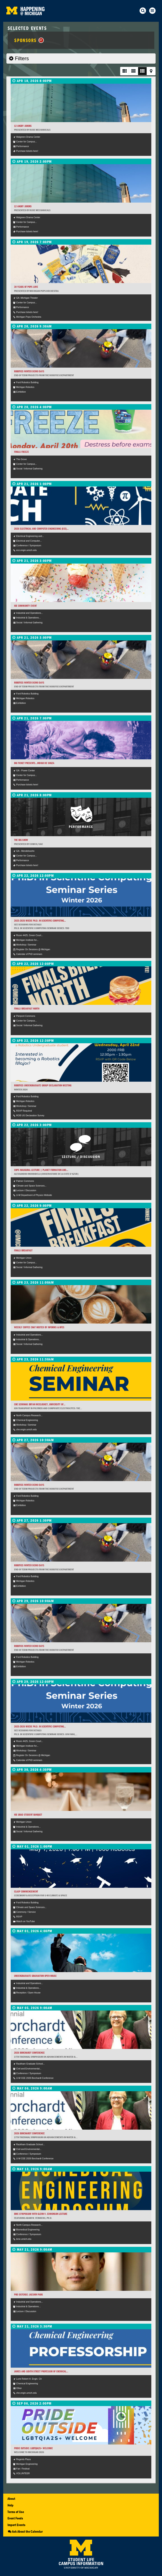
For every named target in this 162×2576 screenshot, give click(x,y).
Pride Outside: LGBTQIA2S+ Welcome (33, 2448)
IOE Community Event (25, 606)
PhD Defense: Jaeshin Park (28, 2294)
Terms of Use (15, 2512)
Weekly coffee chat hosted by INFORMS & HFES (39, 1327)
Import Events (16, 2525)
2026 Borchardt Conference (29, 2052)
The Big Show (21, 840)
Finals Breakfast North (26, 1008)
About (11, 2498)
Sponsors (29, 40)
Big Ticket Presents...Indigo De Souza (34, 763)
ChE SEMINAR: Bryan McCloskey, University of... (39, 1404)
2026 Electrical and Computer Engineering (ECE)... (41, 528)
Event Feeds (15, 2518)
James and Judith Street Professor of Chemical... (41, 2371)
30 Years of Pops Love (26, 287)
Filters (19, 58)
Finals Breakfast (23, 1250)
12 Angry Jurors (23, 126)
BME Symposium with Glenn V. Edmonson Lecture (40, 2214)
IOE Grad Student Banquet (28, 1814)
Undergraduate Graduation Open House (35, 1976)
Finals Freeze (21, 452)
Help (10, 2505)
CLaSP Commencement (26, 1891)
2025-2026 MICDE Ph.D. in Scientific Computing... (40, 920)
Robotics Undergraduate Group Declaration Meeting (42, 1085)
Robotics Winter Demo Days (29, 371)
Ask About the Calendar (25, 2531)
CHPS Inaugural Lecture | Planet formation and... (41, 1170)
